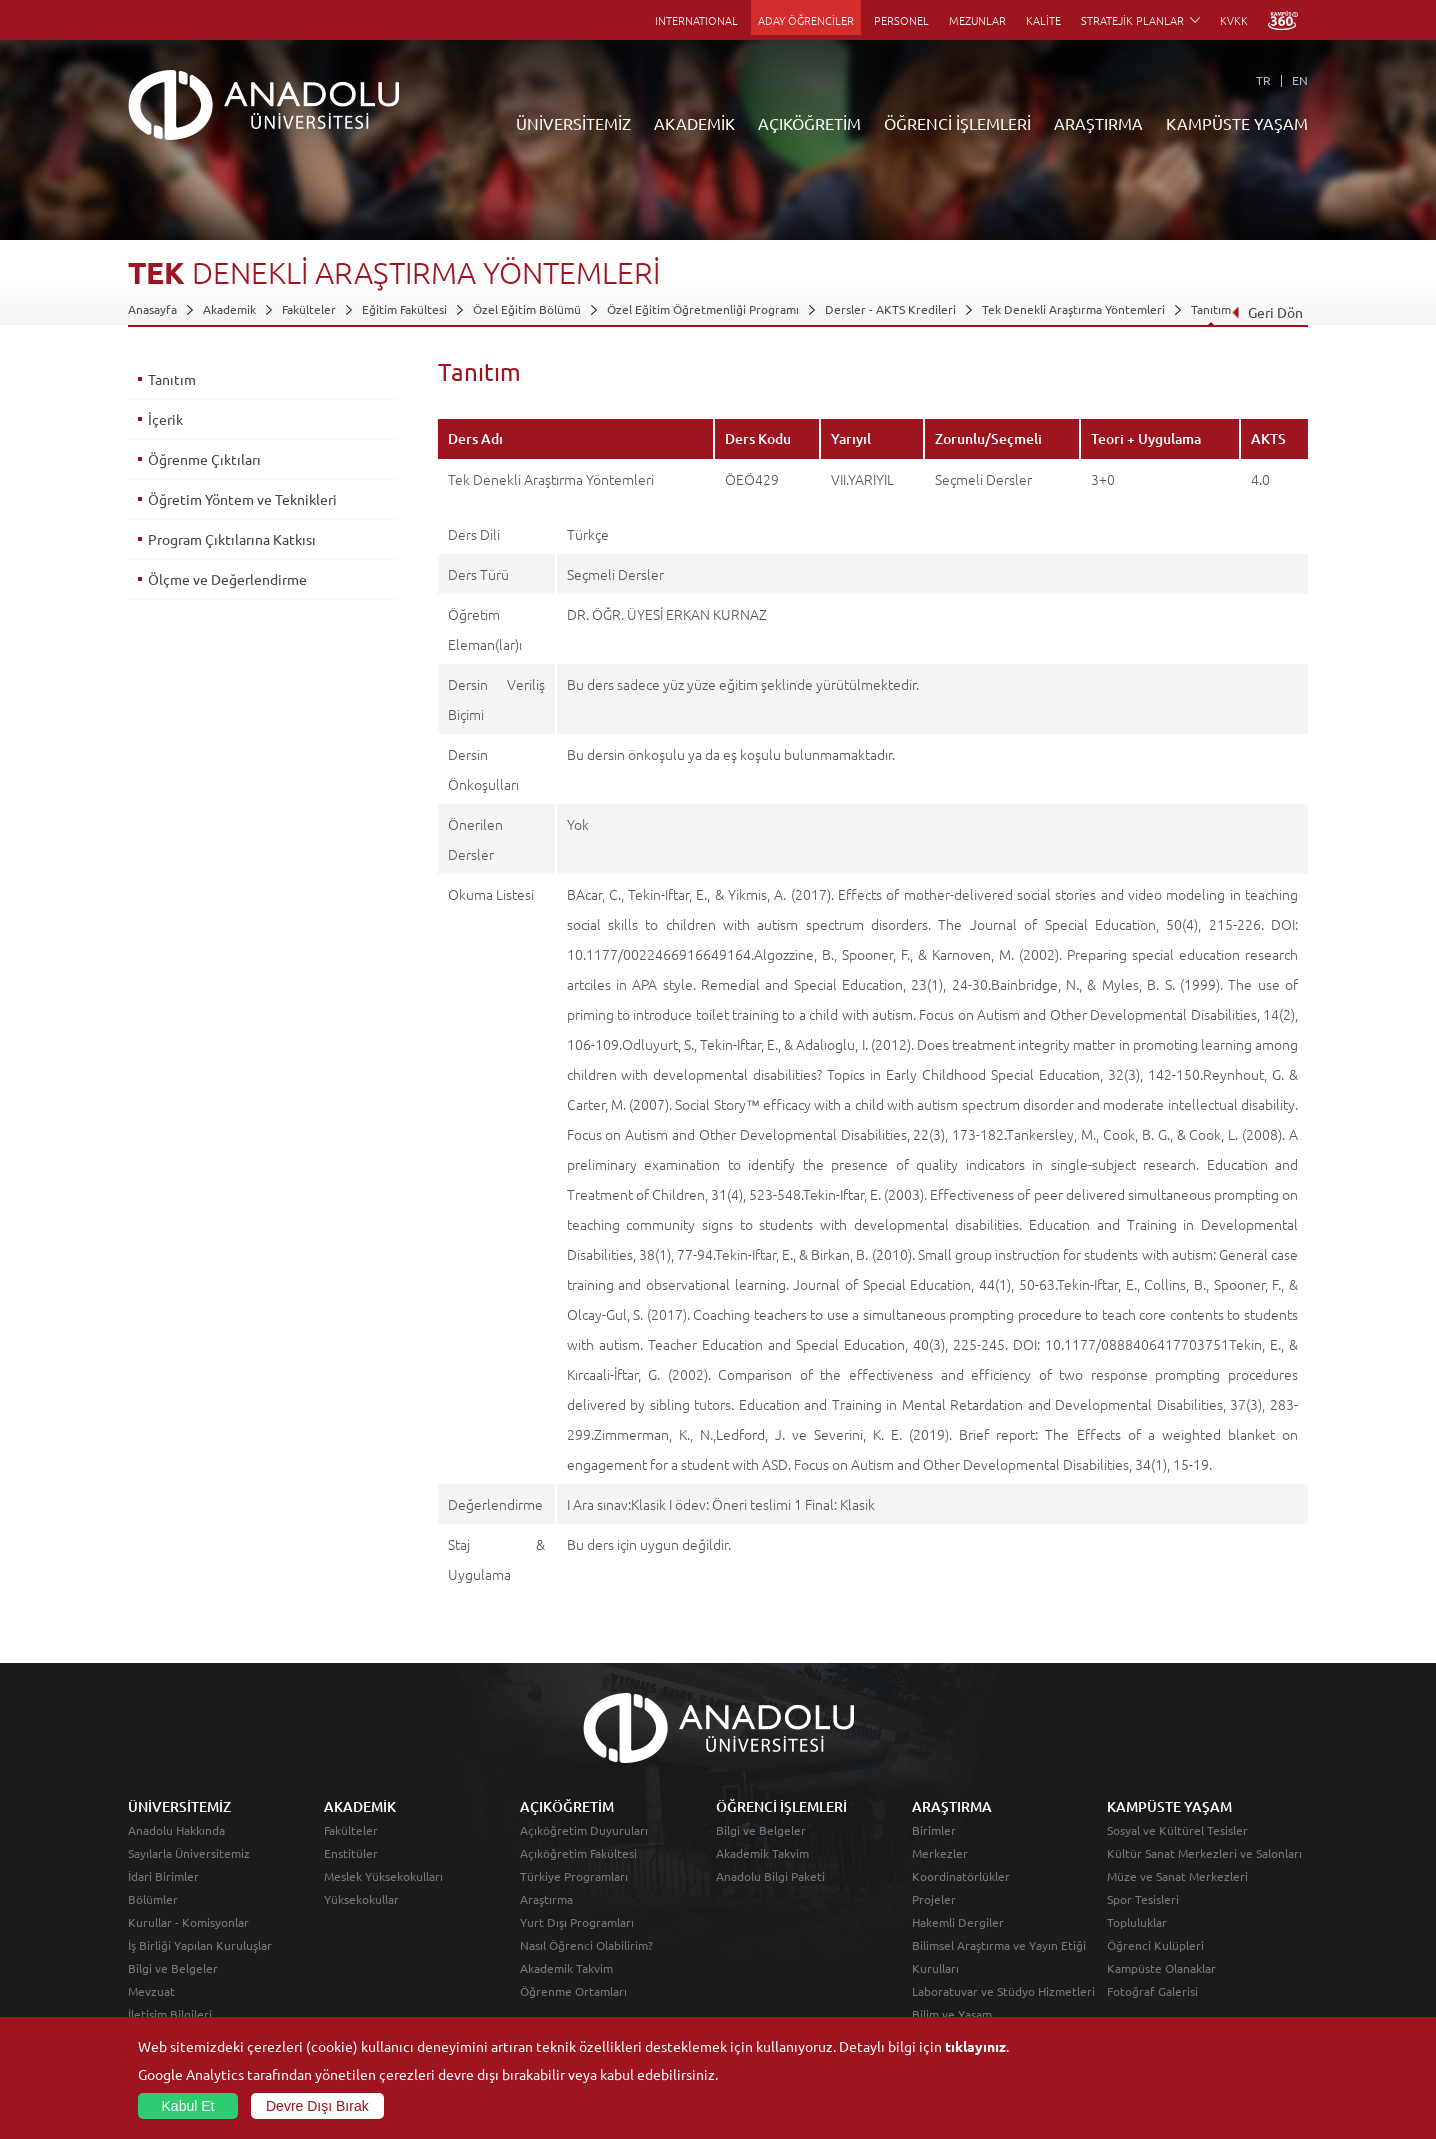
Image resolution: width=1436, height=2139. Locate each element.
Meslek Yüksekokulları (383, 1876)
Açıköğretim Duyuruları (584, 1830)
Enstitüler (351, 1853)
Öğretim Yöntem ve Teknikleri (242, 499)
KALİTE (1043, 20)
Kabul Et (188, 2106)
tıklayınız (975, 2046)
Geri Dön (1267, 312)
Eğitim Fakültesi (404, 309)
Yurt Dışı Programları (577, 1922)
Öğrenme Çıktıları (204, 459)
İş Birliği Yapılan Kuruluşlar (200, 1945)
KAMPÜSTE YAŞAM (1237, 123)
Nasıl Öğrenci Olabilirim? (586, 1945)
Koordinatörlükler (961, 1876)
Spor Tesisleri (1143, 1899)
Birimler (934, 1830)
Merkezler (940, 1853)
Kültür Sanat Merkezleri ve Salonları (1204, 1853)
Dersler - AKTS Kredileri (890, 309)
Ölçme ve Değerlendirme (227, 579)
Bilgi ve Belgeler (173, 1968)
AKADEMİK (694, 123)
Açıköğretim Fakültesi (578, 1853)
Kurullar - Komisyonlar (188, 1922)
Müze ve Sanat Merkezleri (1177, 1876)
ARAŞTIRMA (1098, 123)
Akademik (229, 309)
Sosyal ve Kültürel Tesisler (1177, 1830)
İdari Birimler (163, 1876)
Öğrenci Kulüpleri (1155, 1945)
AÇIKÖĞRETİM (809, 123)
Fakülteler (309, 309)
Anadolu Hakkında (176, 1830)
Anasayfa (152, 309)
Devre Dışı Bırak (317, 2106)
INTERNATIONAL (696, 20)
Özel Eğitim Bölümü (527, 309)
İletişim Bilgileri (170, 2014)
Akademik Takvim (566, 1968)
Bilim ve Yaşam (952, 2014)
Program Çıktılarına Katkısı (232, 539)
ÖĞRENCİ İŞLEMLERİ (957, 123)
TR (1263, 80)
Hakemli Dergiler (958, 1922)
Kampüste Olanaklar (1161, 1968)
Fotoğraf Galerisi (1152, 1991)
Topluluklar (1137, 1922)
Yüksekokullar (361, 1899)
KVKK (1234, 20)
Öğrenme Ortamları (573, 1991)
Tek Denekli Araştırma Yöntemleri (1073, 309)
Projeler (934, 1899)
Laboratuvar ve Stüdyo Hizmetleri (1003, 1991)
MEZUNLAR (977, 20)
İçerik (165, 419)
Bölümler (153, 1899)
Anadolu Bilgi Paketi (770, 1876)
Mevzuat (151, 1991)
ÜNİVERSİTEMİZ (573, 123)
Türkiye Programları (574, 1876)
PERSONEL (901, 20)
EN (1300, 80)
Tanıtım (1211, 309)
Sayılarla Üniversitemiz (189, 1853)
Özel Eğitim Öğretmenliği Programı (703, 309)
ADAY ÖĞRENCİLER (806, 20)
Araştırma (546, 1899)
